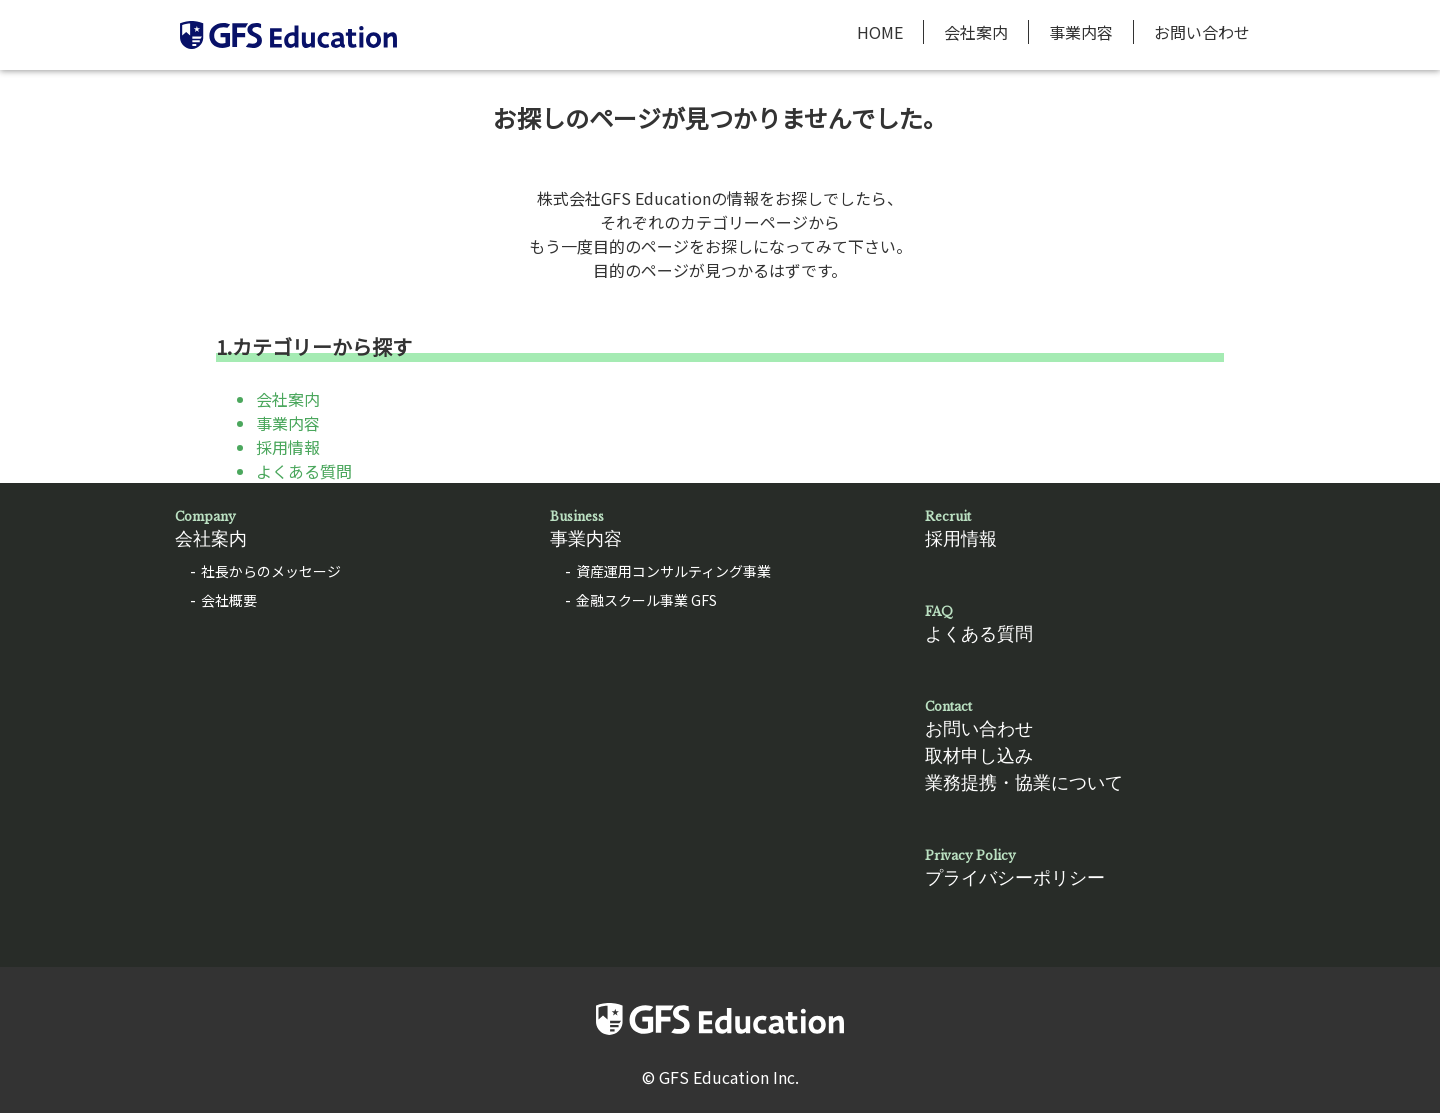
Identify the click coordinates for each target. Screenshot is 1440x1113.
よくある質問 (304, 471)
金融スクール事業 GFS (646, 600)
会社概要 (229, 600)
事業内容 (1081, 32)
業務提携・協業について (1024, 783)
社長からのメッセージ (271, 571)
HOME (880, 32)
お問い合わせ (1202, 32)
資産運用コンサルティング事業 (673, 571)
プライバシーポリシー (1095, 867)
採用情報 (288, 447)
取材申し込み (979, 756)
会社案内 (976, 32)
